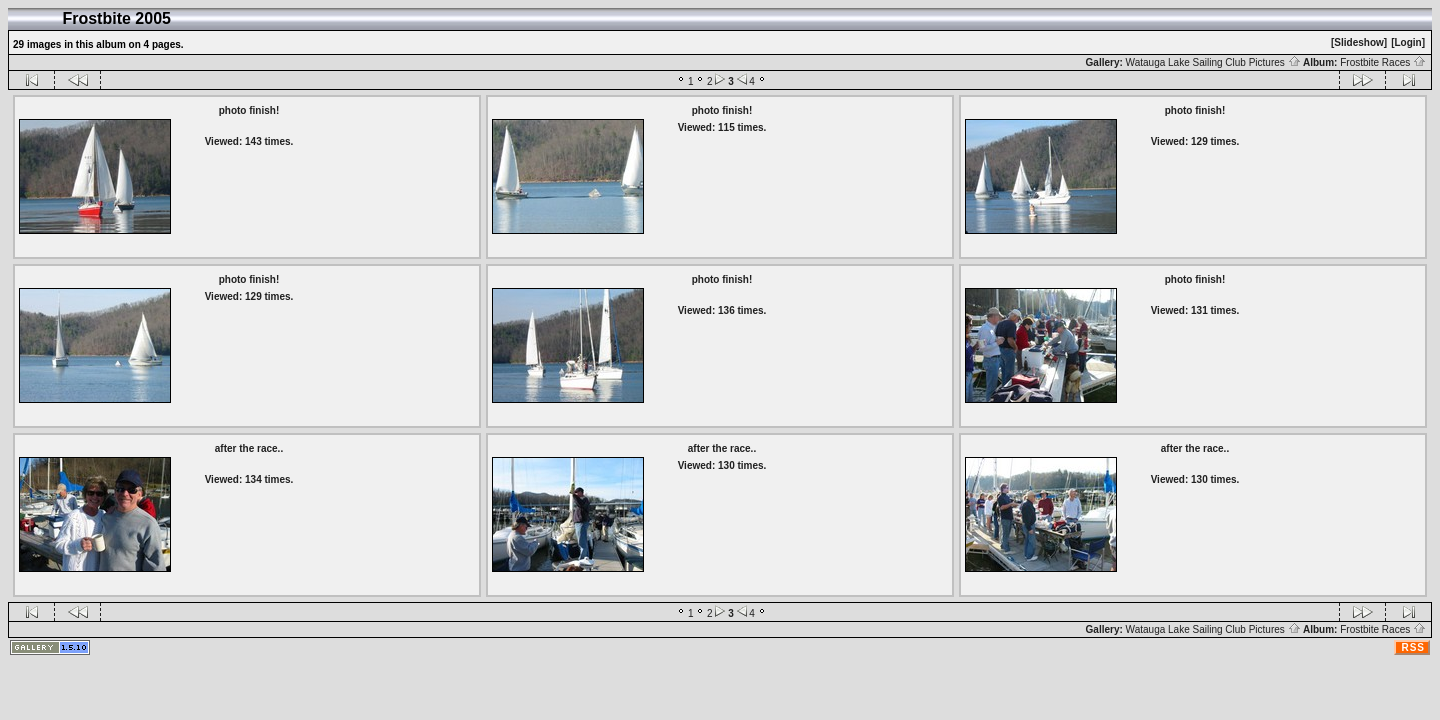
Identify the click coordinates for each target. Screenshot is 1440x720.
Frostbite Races (1383, 62)
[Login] (1408, 42)
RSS (1413, 647)
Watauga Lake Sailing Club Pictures (1213, 62)
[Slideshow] (1359, 42)
